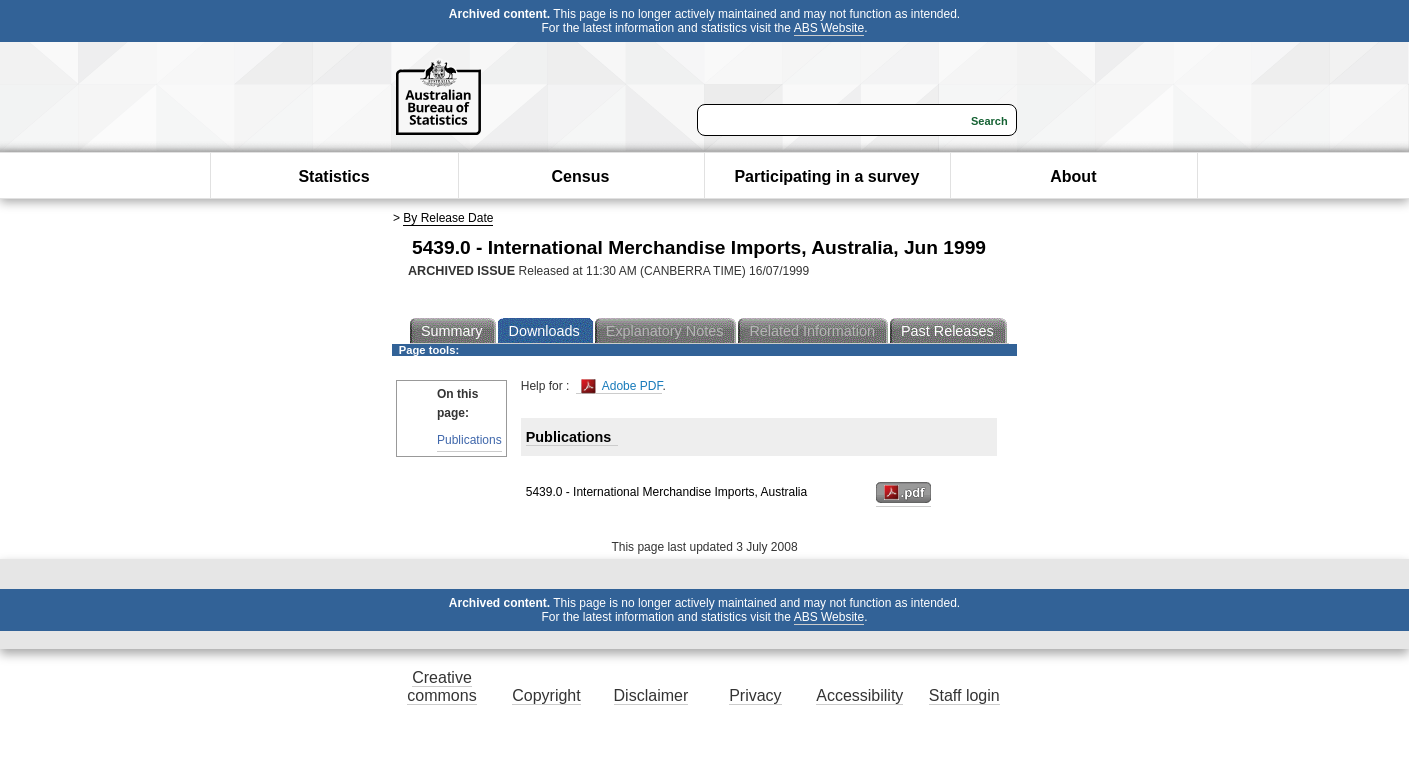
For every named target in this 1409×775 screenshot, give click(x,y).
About (1073, 176)
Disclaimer (651, 695)
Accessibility (859, 695)
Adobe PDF (621, 386)
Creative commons (441, 686)
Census (581, 176)
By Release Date (448, 218)
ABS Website (829, 28)
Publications (469, 440)
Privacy (755, 695)
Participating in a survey (826, 176)
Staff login (964, 695)
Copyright (546, 695)
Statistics (333, 176)
